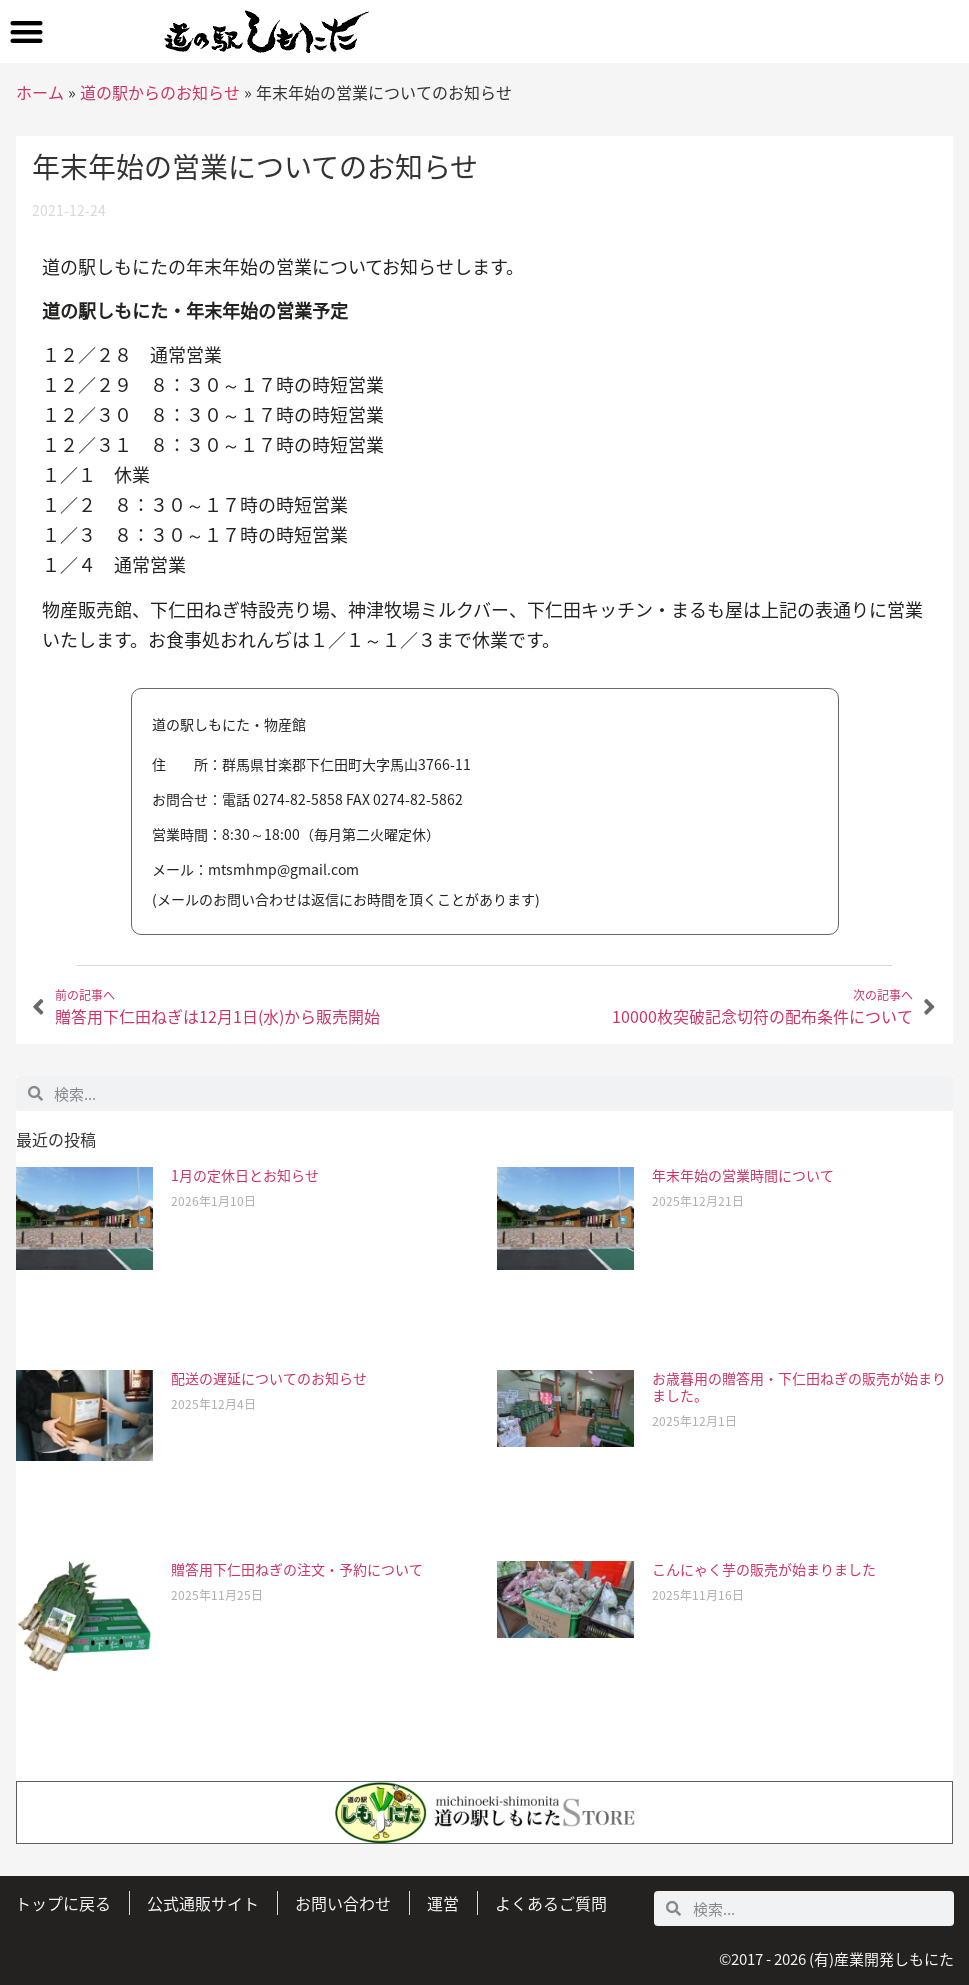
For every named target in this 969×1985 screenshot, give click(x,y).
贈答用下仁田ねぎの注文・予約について (297, 1569)
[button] (26, 31)
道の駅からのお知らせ (160, 92)
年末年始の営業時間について (743, 1175)
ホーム (40, 92)
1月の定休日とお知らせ (245, 1175)
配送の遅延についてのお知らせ (269, 1378)
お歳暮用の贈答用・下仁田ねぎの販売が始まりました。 (799, 1386)
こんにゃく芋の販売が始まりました (764, 1569)
